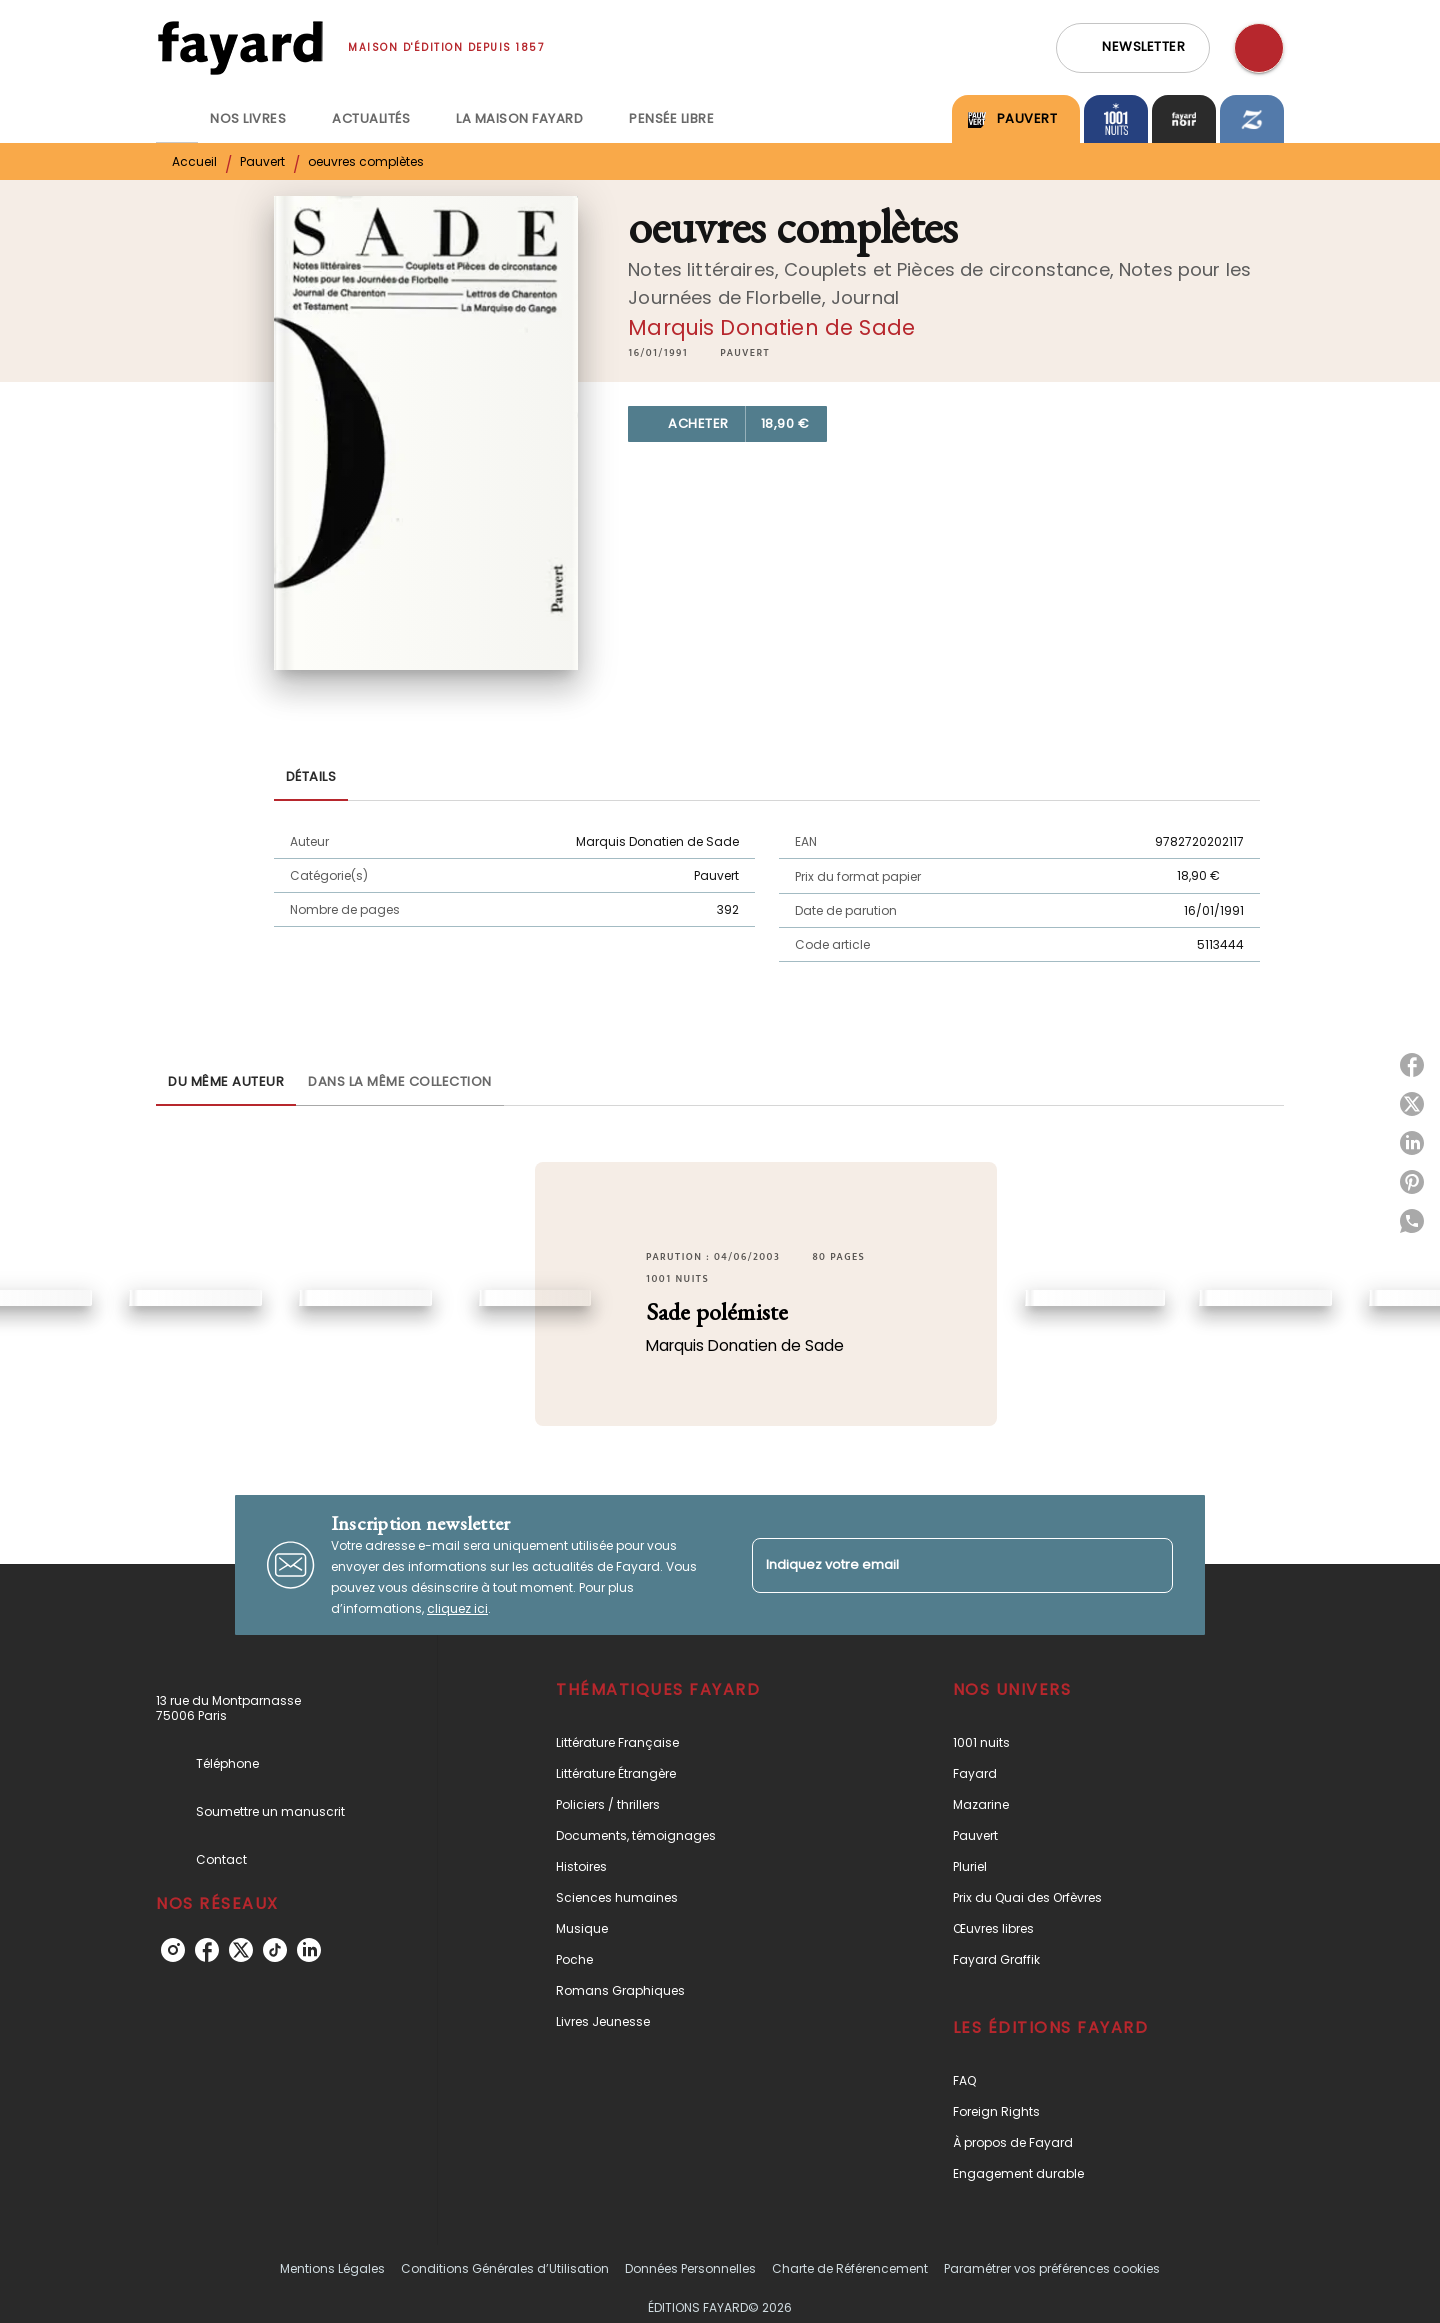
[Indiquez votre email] (937, 1565)
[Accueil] (240, 47)
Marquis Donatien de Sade (771, 327)
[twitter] (241, 1950)
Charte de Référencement (850, 2268)
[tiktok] (275, 1950)
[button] (1133, 48)
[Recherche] (1259, 48)
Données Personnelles (690, 2268)
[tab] (177, 119)
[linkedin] (309, 1950)
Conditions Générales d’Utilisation (505, 2268)
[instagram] (173, 1950)
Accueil (194, 161)
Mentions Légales (332, 2268)
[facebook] (207, 1950)
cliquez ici (457, 1608)
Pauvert (262, 161)
